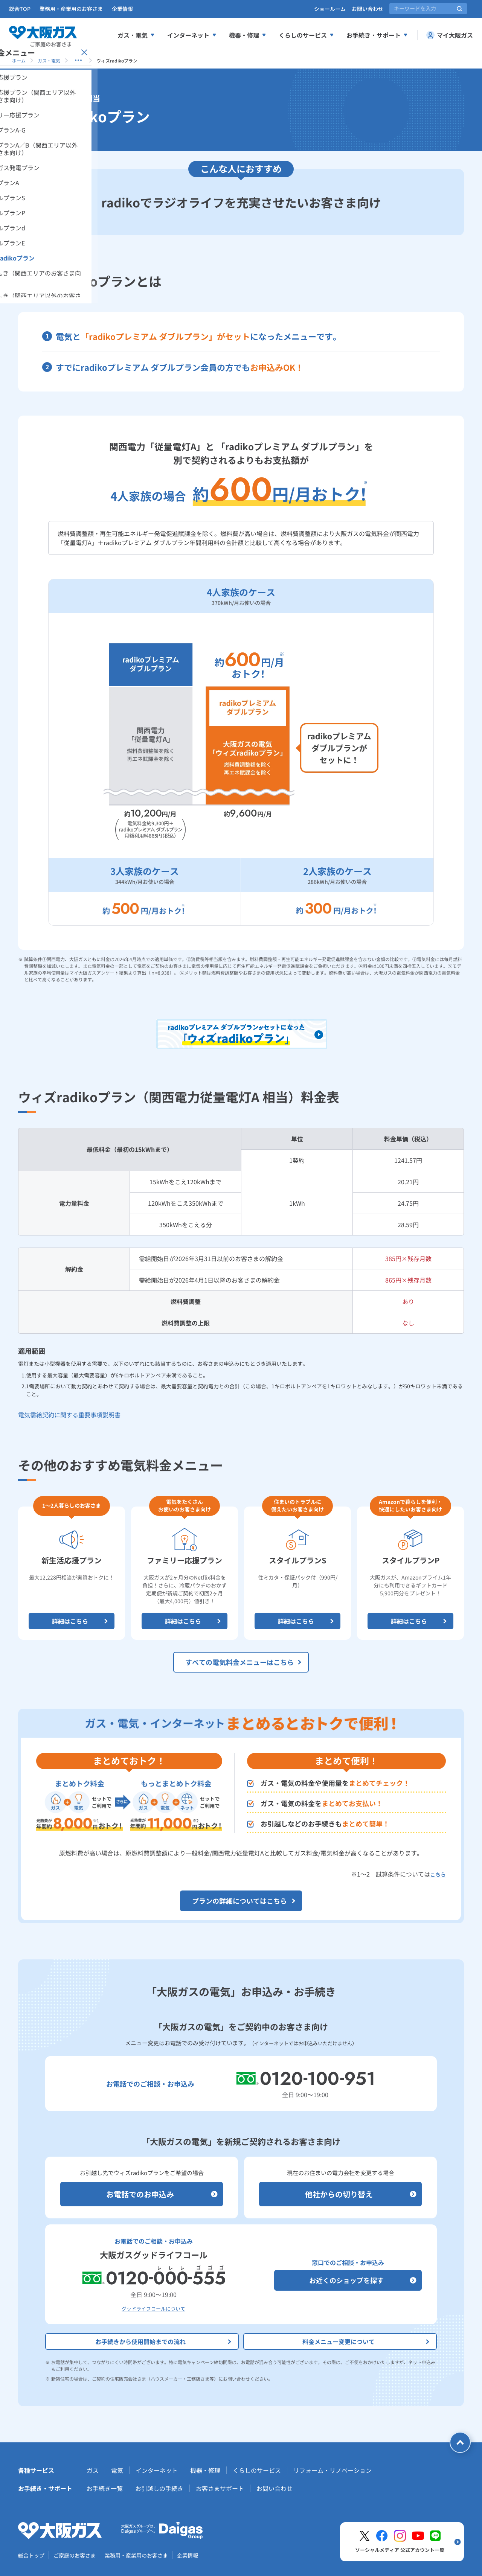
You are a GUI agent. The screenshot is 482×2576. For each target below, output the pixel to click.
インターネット (157, 2470)
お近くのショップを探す (362, 2280)
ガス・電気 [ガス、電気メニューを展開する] (136, 35)
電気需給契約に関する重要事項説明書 (69, 1414)
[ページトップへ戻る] (460, 2442)
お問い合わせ (367, 8)
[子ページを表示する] (78, 60)
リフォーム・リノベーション (332, 2470)
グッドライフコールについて (153, 2308)
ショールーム (330, 8)
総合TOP (20, 8)
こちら (438, 1874)
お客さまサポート (220, 2488)
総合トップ (31, 2555)
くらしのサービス (257, 2470)
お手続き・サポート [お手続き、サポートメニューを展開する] (377, 35)
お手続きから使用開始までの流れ (164, 2341)
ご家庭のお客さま (74, 2555)
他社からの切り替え (360, 2194)
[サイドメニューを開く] (37, 151)
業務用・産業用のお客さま (71, 8)
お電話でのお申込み (162, 2194)
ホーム (19, 60)
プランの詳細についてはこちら (244, 1900)
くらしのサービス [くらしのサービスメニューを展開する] (306, 35)
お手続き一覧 (105, 2488)
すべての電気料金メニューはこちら (244, 1662)
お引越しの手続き (159, 2488)
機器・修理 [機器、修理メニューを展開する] (248, 35)
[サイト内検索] (428, 8)
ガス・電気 (49, 60)
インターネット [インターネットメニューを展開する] (192, 35)
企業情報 (122, 8)
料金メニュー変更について (366, 2341)
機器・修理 (205, 2470)
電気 (117, 2470)
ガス (93, 2470)
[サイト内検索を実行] (459, 8)
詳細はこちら (80, 1621)
